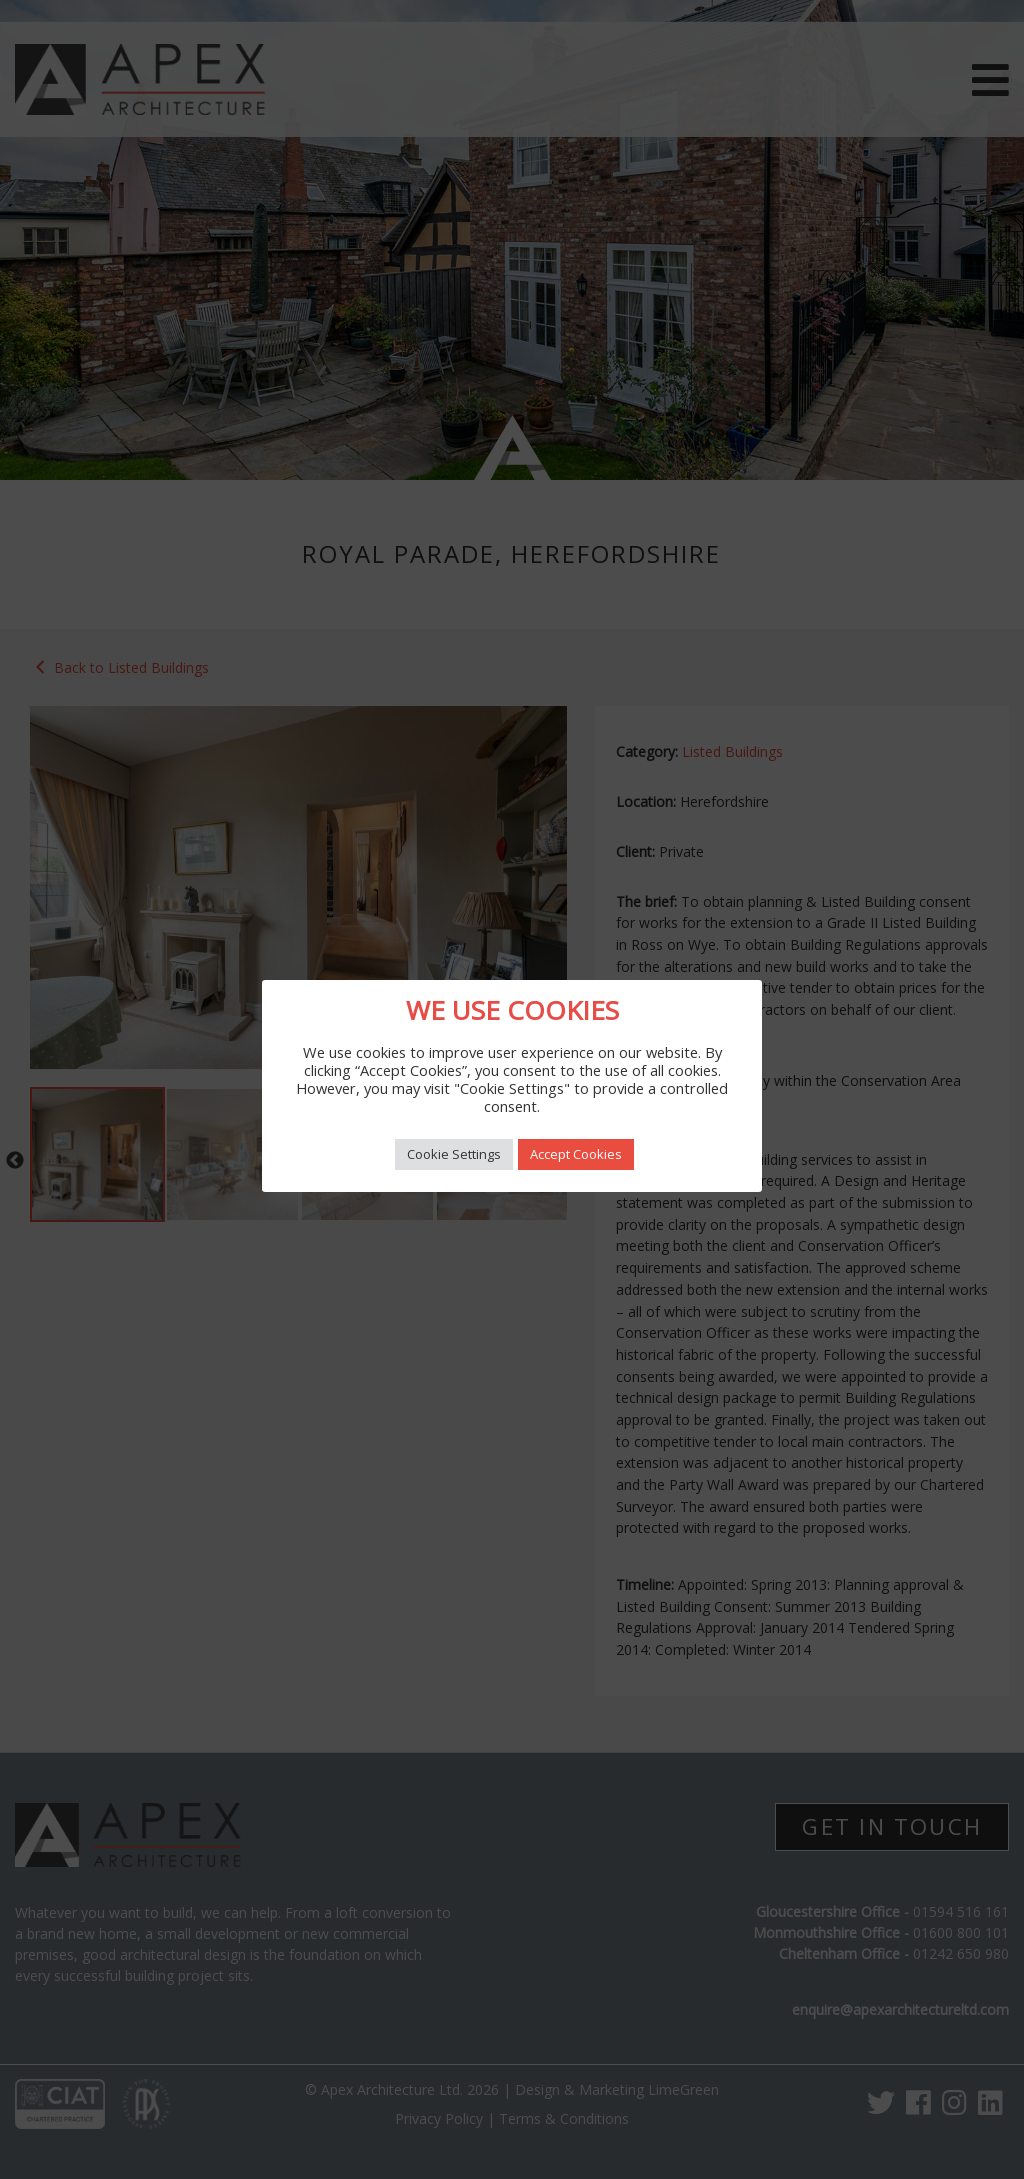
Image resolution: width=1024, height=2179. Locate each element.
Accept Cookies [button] (576, 1154)
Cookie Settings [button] (454, 1154)
